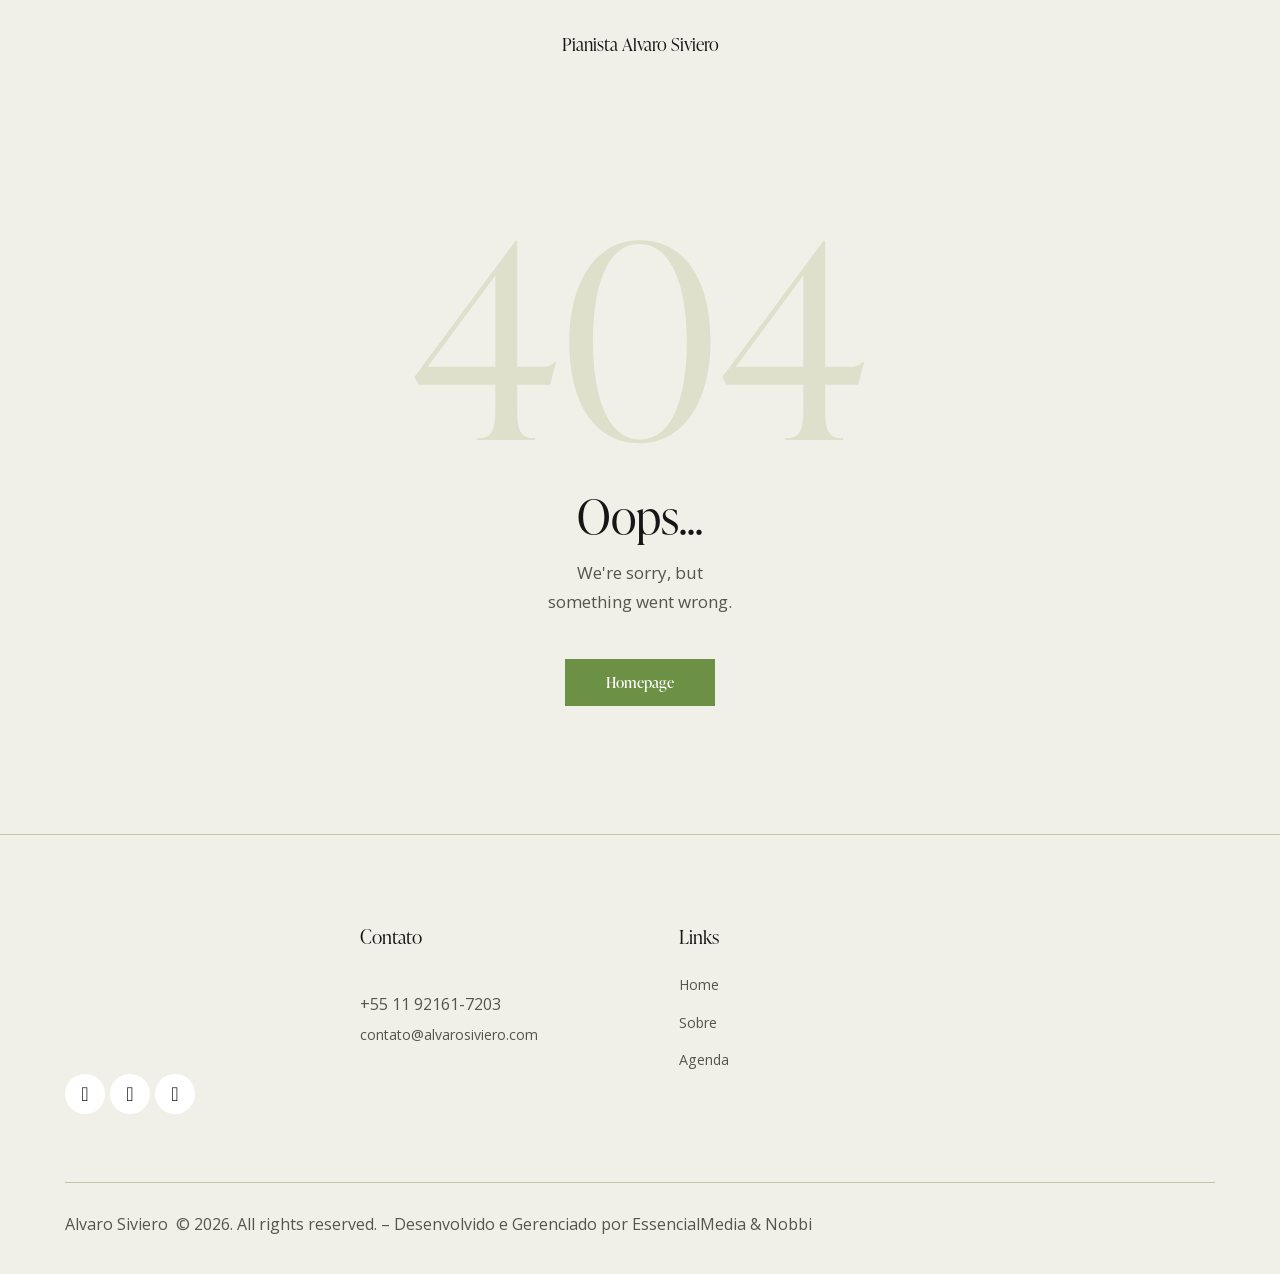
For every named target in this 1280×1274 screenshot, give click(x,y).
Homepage (640, 686)
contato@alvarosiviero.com (461, 1043)
